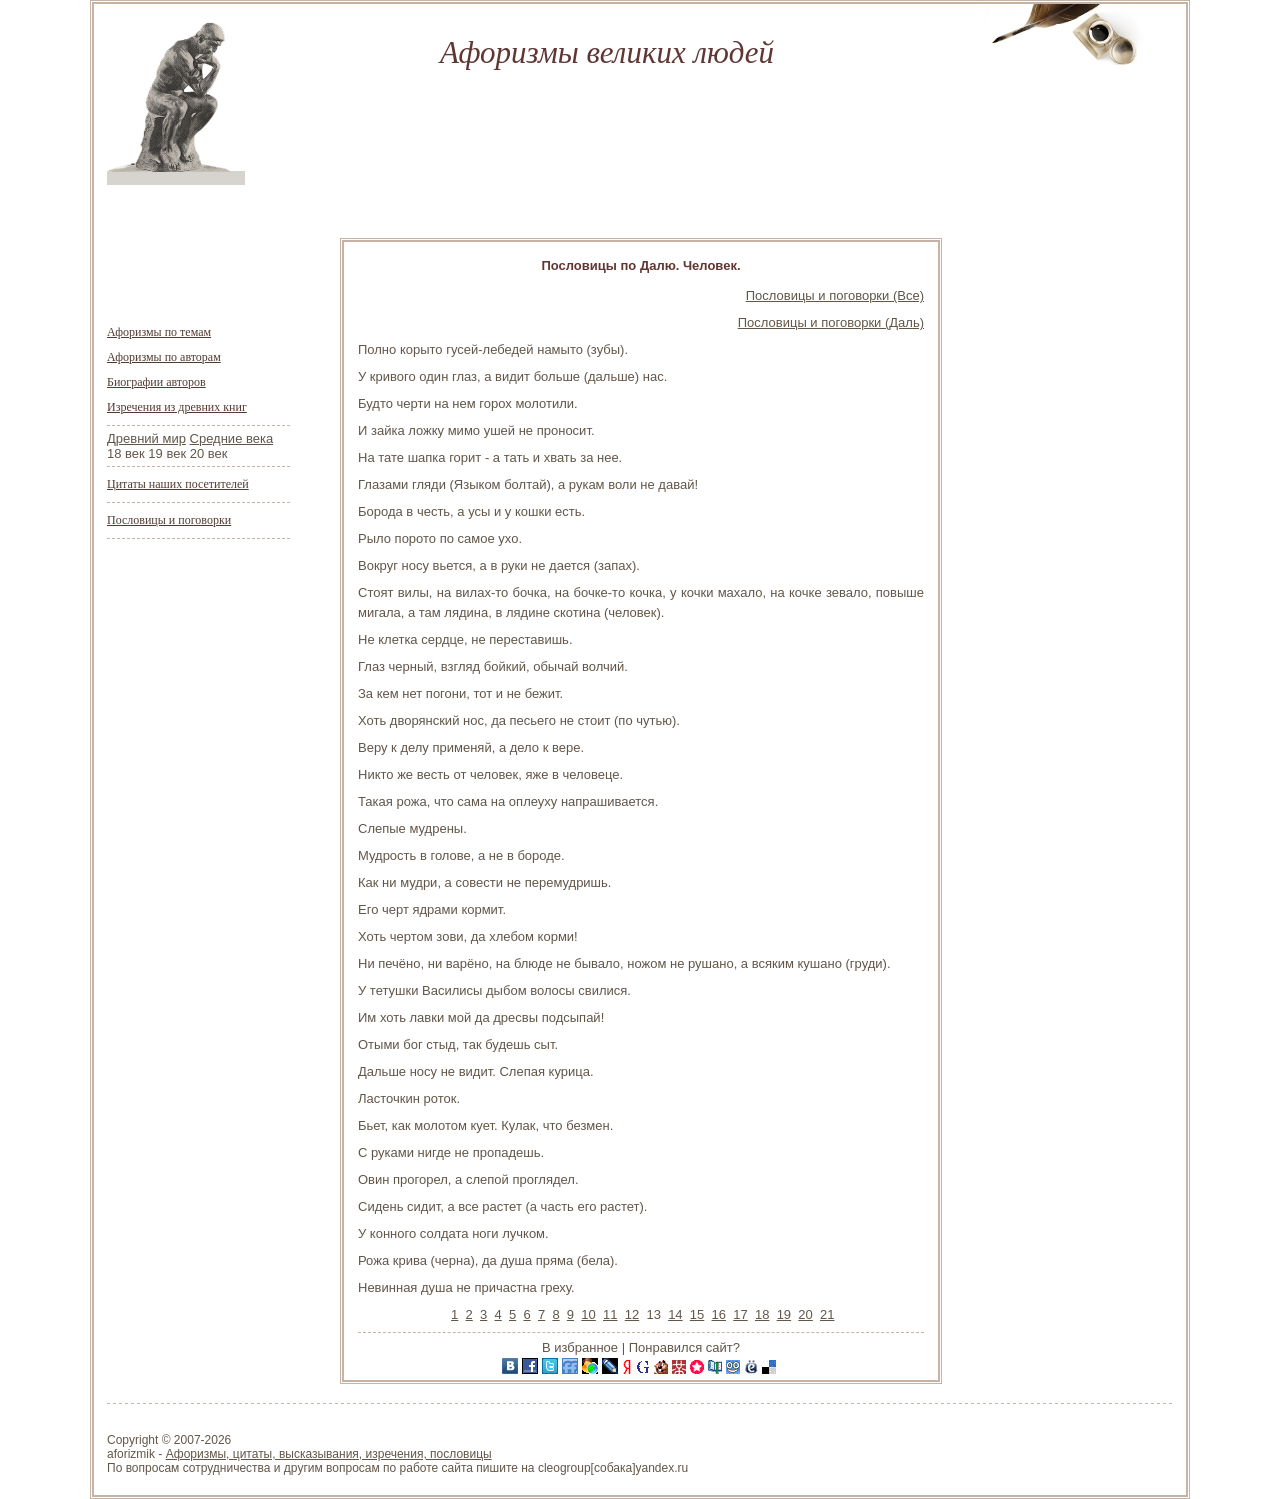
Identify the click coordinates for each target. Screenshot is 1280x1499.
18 (762, 1314)
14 (675, 1314)
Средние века (232, 438)
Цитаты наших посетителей (178, 484)
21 (827, 1314)
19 (784, 1314)
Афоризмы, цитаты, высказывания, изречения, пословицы (329, 1454)
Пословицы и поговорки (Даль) (831, 322)
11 (610, 1314)
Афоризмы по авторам (164, 357)
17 (740, 1314)
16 (719, 1314)
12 (632, 1314)
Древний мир (146, 438)
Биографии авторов (156, 382)
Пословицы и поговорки (169, 520)
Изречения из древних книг (177, 407)
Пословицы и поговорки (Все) (835, 295)
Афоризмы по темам (159, 332)
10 (588, 1314)
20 (805, 1314)
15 (697, 1314)
